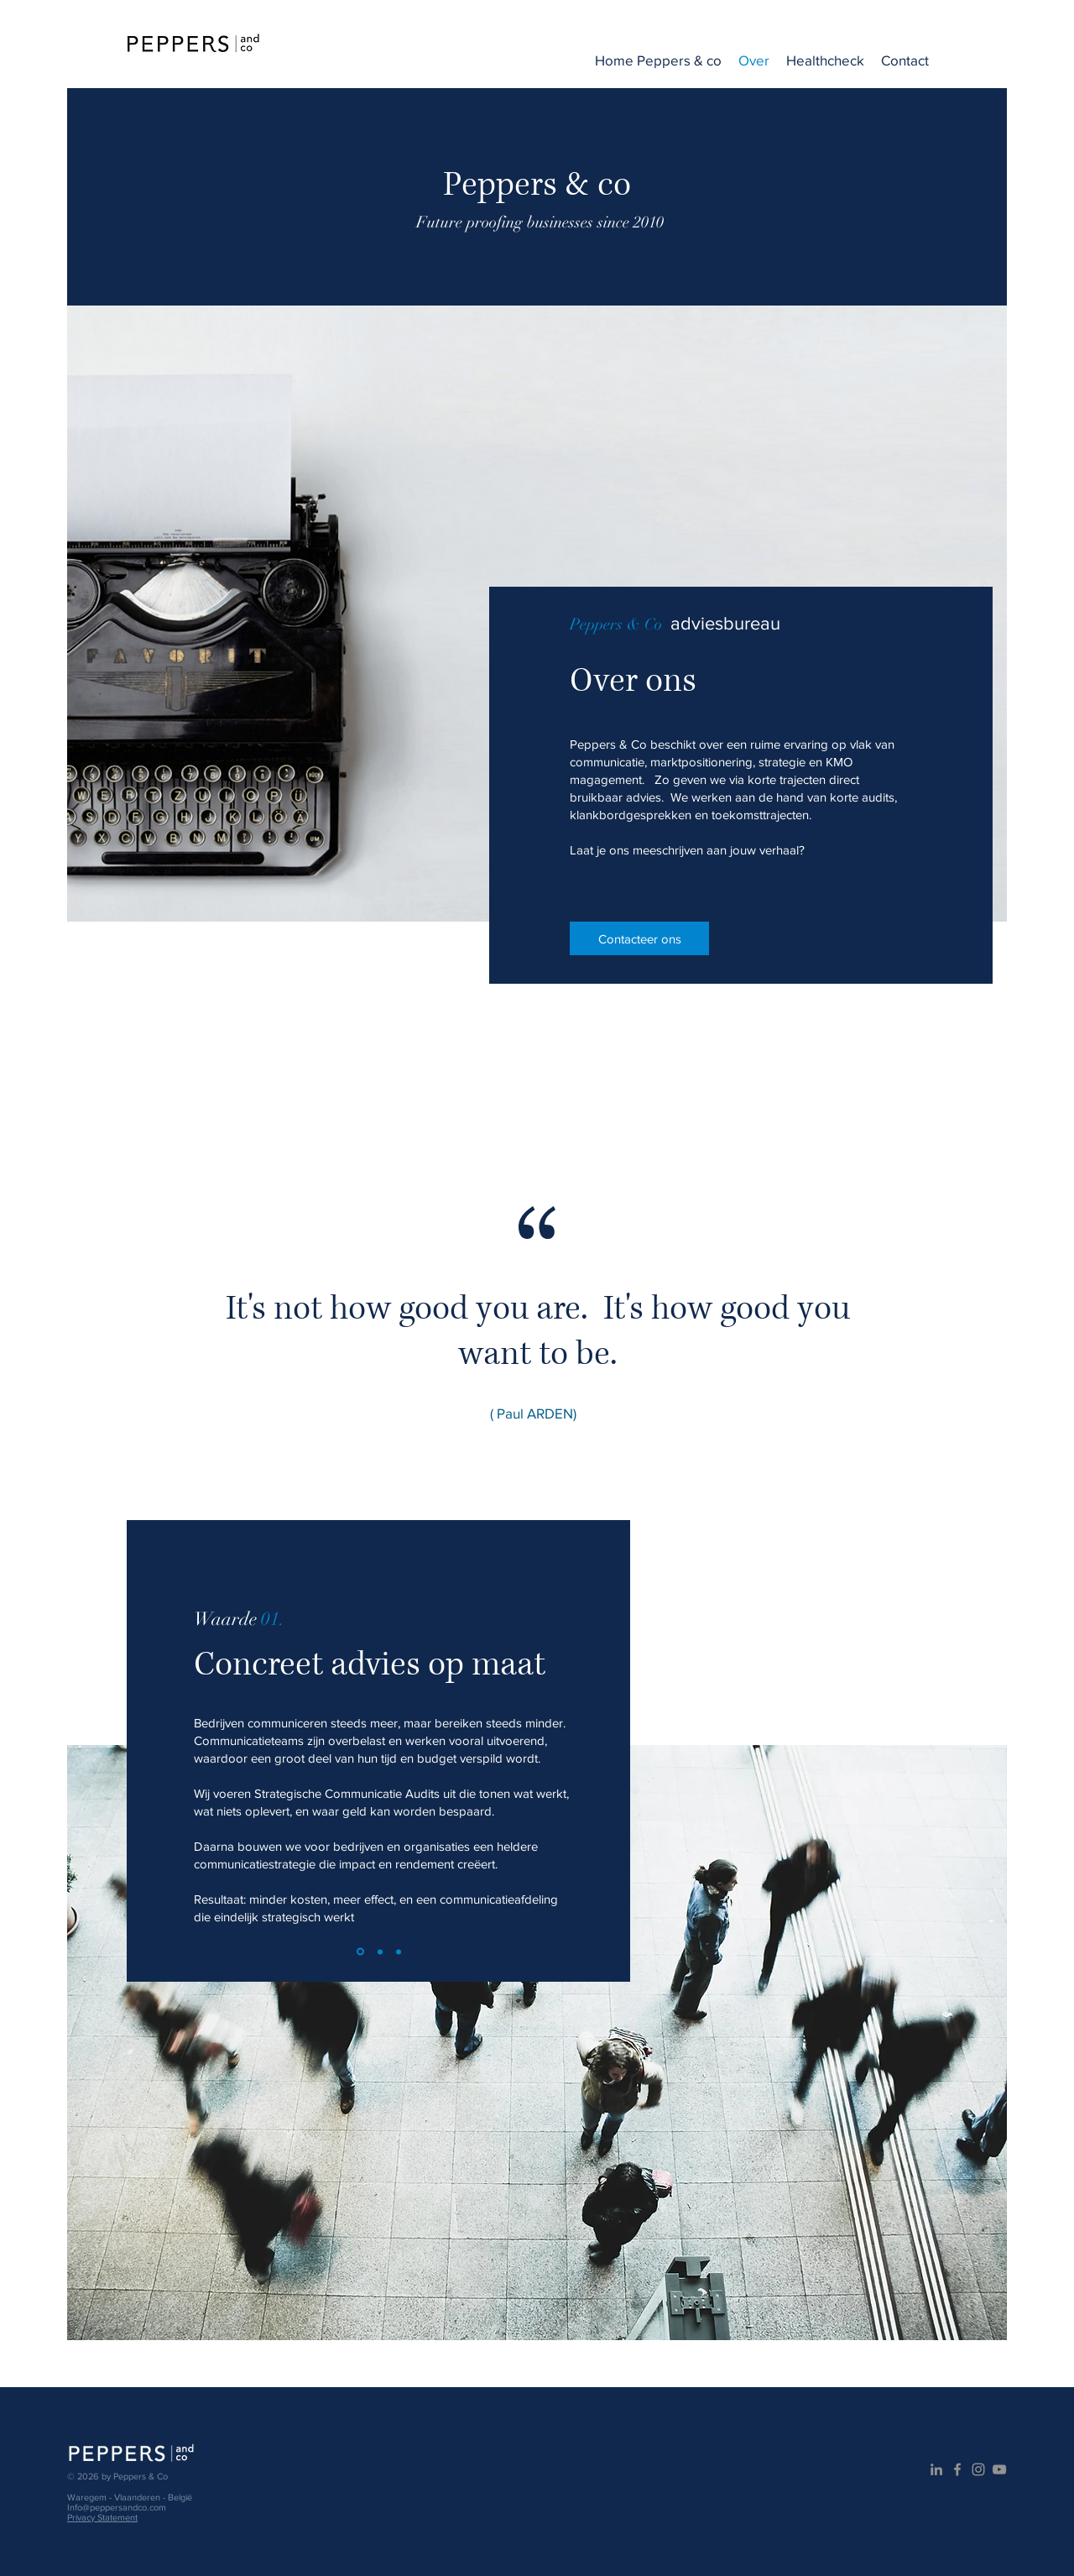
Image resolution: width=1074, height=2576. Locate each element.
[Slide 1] (360, 1952)
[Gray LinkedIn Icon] (936, 2469)
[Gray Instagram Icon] (978, 2469)
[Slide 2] (380, 1951)
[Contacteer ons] (639, 938)
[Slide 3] (398, 1951)
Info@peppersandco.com (116, 2507)
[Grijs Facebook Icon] (957, 2469)
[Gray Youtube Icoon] (999, 2469)
